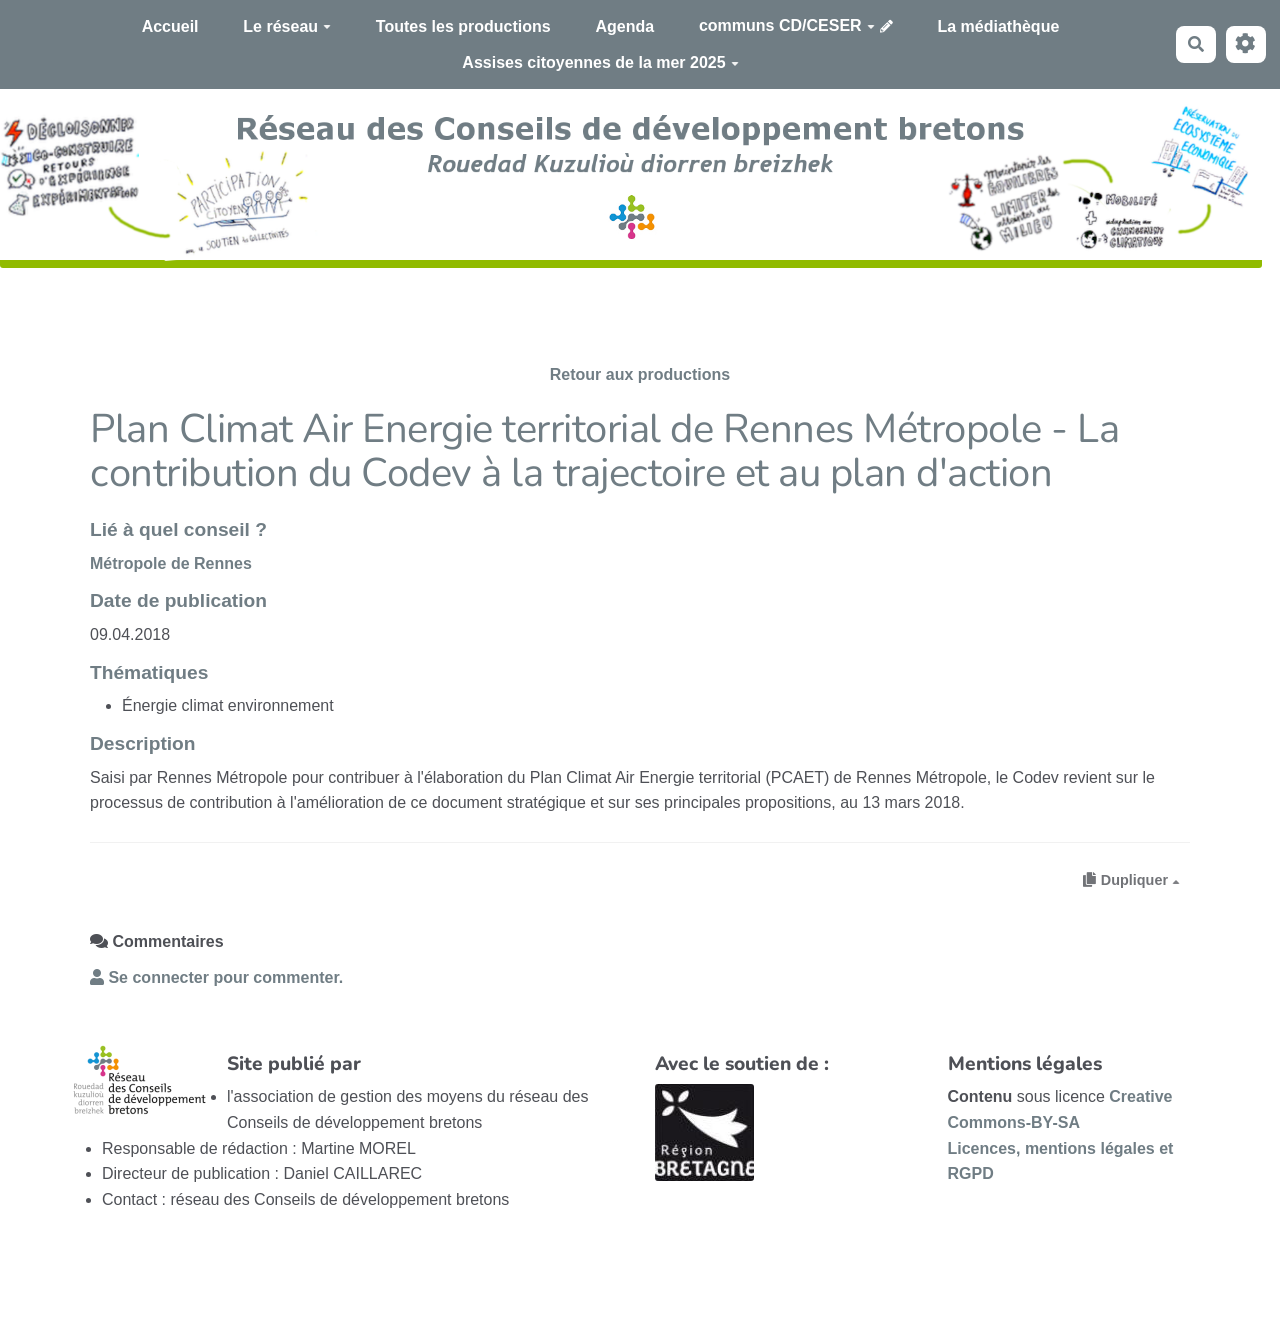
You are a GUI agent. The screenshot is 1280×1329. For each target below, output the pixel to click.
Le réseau (287, 26)
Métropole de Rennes (171, 563)
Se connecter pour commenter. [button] (216, 977)
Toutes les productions (463, 26)
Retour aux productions (640, 374)
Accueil (170, 26)
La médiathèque (999, 26)
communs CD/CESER (787, 25)
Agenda (624, 26)
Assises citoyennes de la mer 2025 (600, 62)
